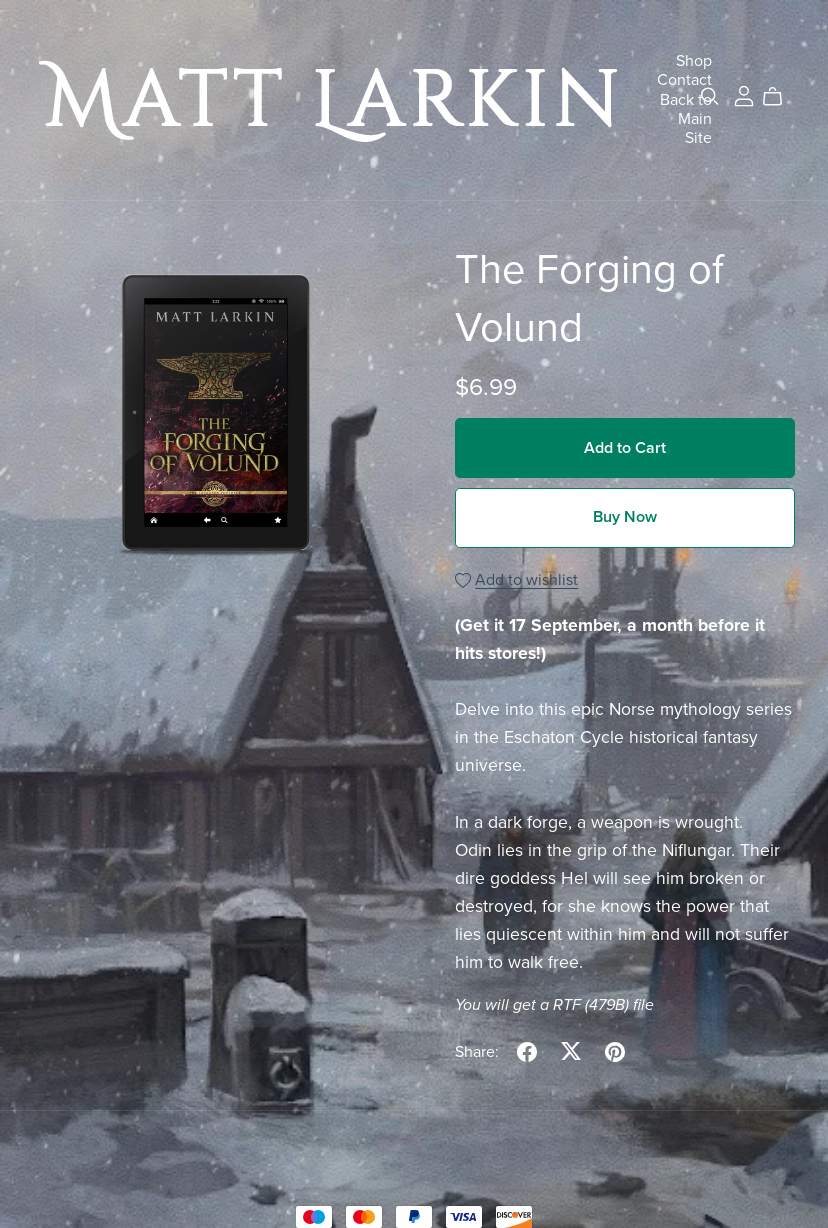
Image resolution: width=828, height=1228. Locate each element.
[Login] (744, 95)
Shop (694, 61)
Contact (684, 80)
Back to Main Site (686, 118)
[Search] (710, 96)
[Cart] (780, 97)
